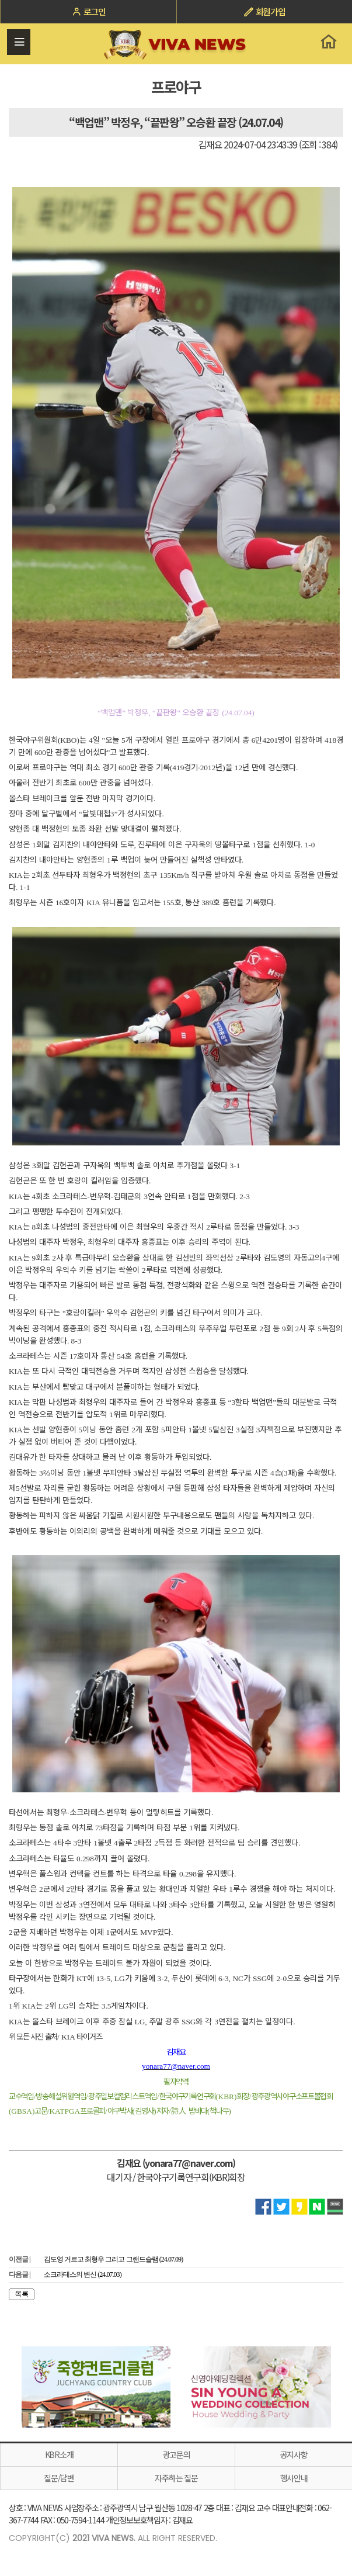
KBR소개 (59, 2454)
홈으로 (328, 41)
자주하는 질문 (176, 2478)
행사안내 (294, 2478)
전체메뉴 (19, 42)
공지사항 (294, 2454)
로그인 (88, 11)
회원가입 (264, 11)
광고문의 (176, 2454)
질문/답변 (59, 2478)
